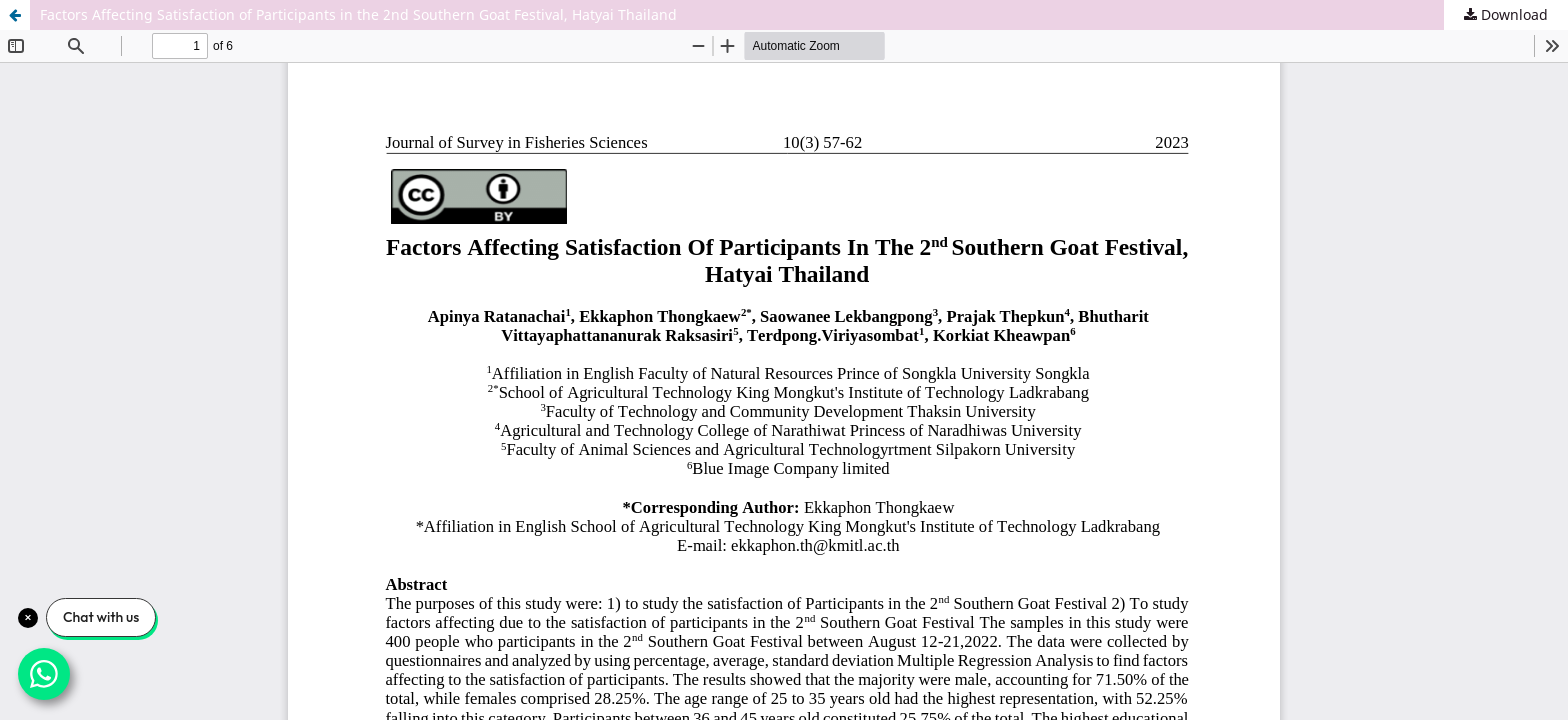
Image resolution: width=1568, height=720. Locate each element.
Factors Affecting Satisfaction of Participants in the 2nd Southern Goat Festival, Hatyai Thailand (358, 14)
